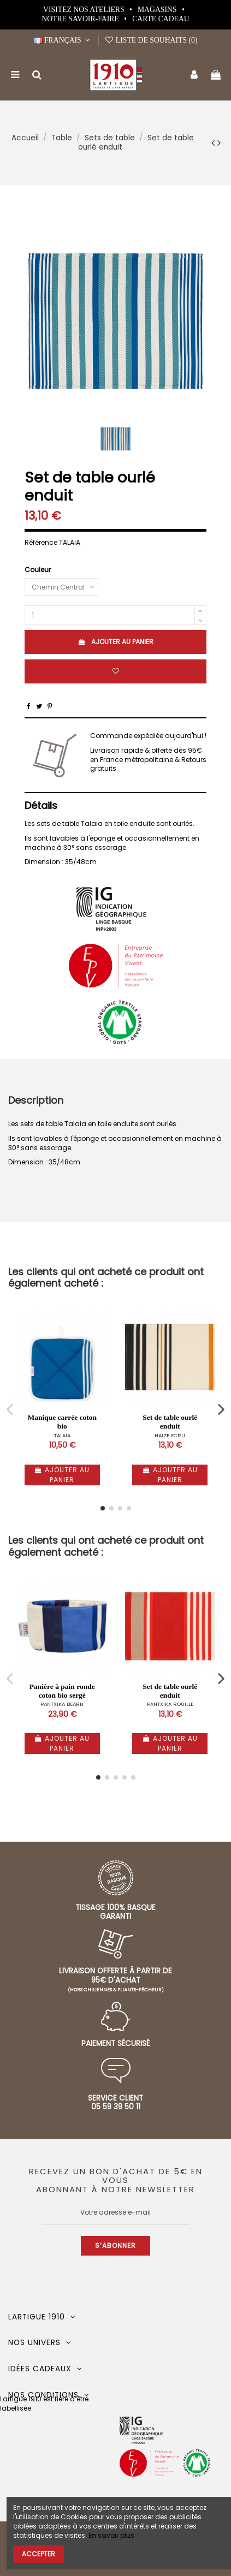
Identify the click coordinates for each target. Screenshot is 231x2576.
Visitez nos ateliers (84, 9)
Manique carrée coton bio (62, 1421)
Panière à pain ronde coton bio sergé (62, 1690)
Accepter (38, 2554)
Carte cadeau (160, 19)
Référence (41, 542)
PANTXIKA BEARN (62, 1704)
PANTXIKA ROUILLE (170, 1704)
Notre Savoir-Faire (81, 19)
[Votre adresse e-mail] (115, 2212)
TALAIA (62, 1435)
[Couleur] (61, 587)
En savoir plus (111, 2535)
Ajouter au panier (115, 641)
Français (63, 40)
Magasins (158, 9)
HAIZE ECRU (170, 1435)
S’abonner (115, 2245)
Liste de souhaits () (151, 40)
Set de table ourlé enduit (170, 1421)
